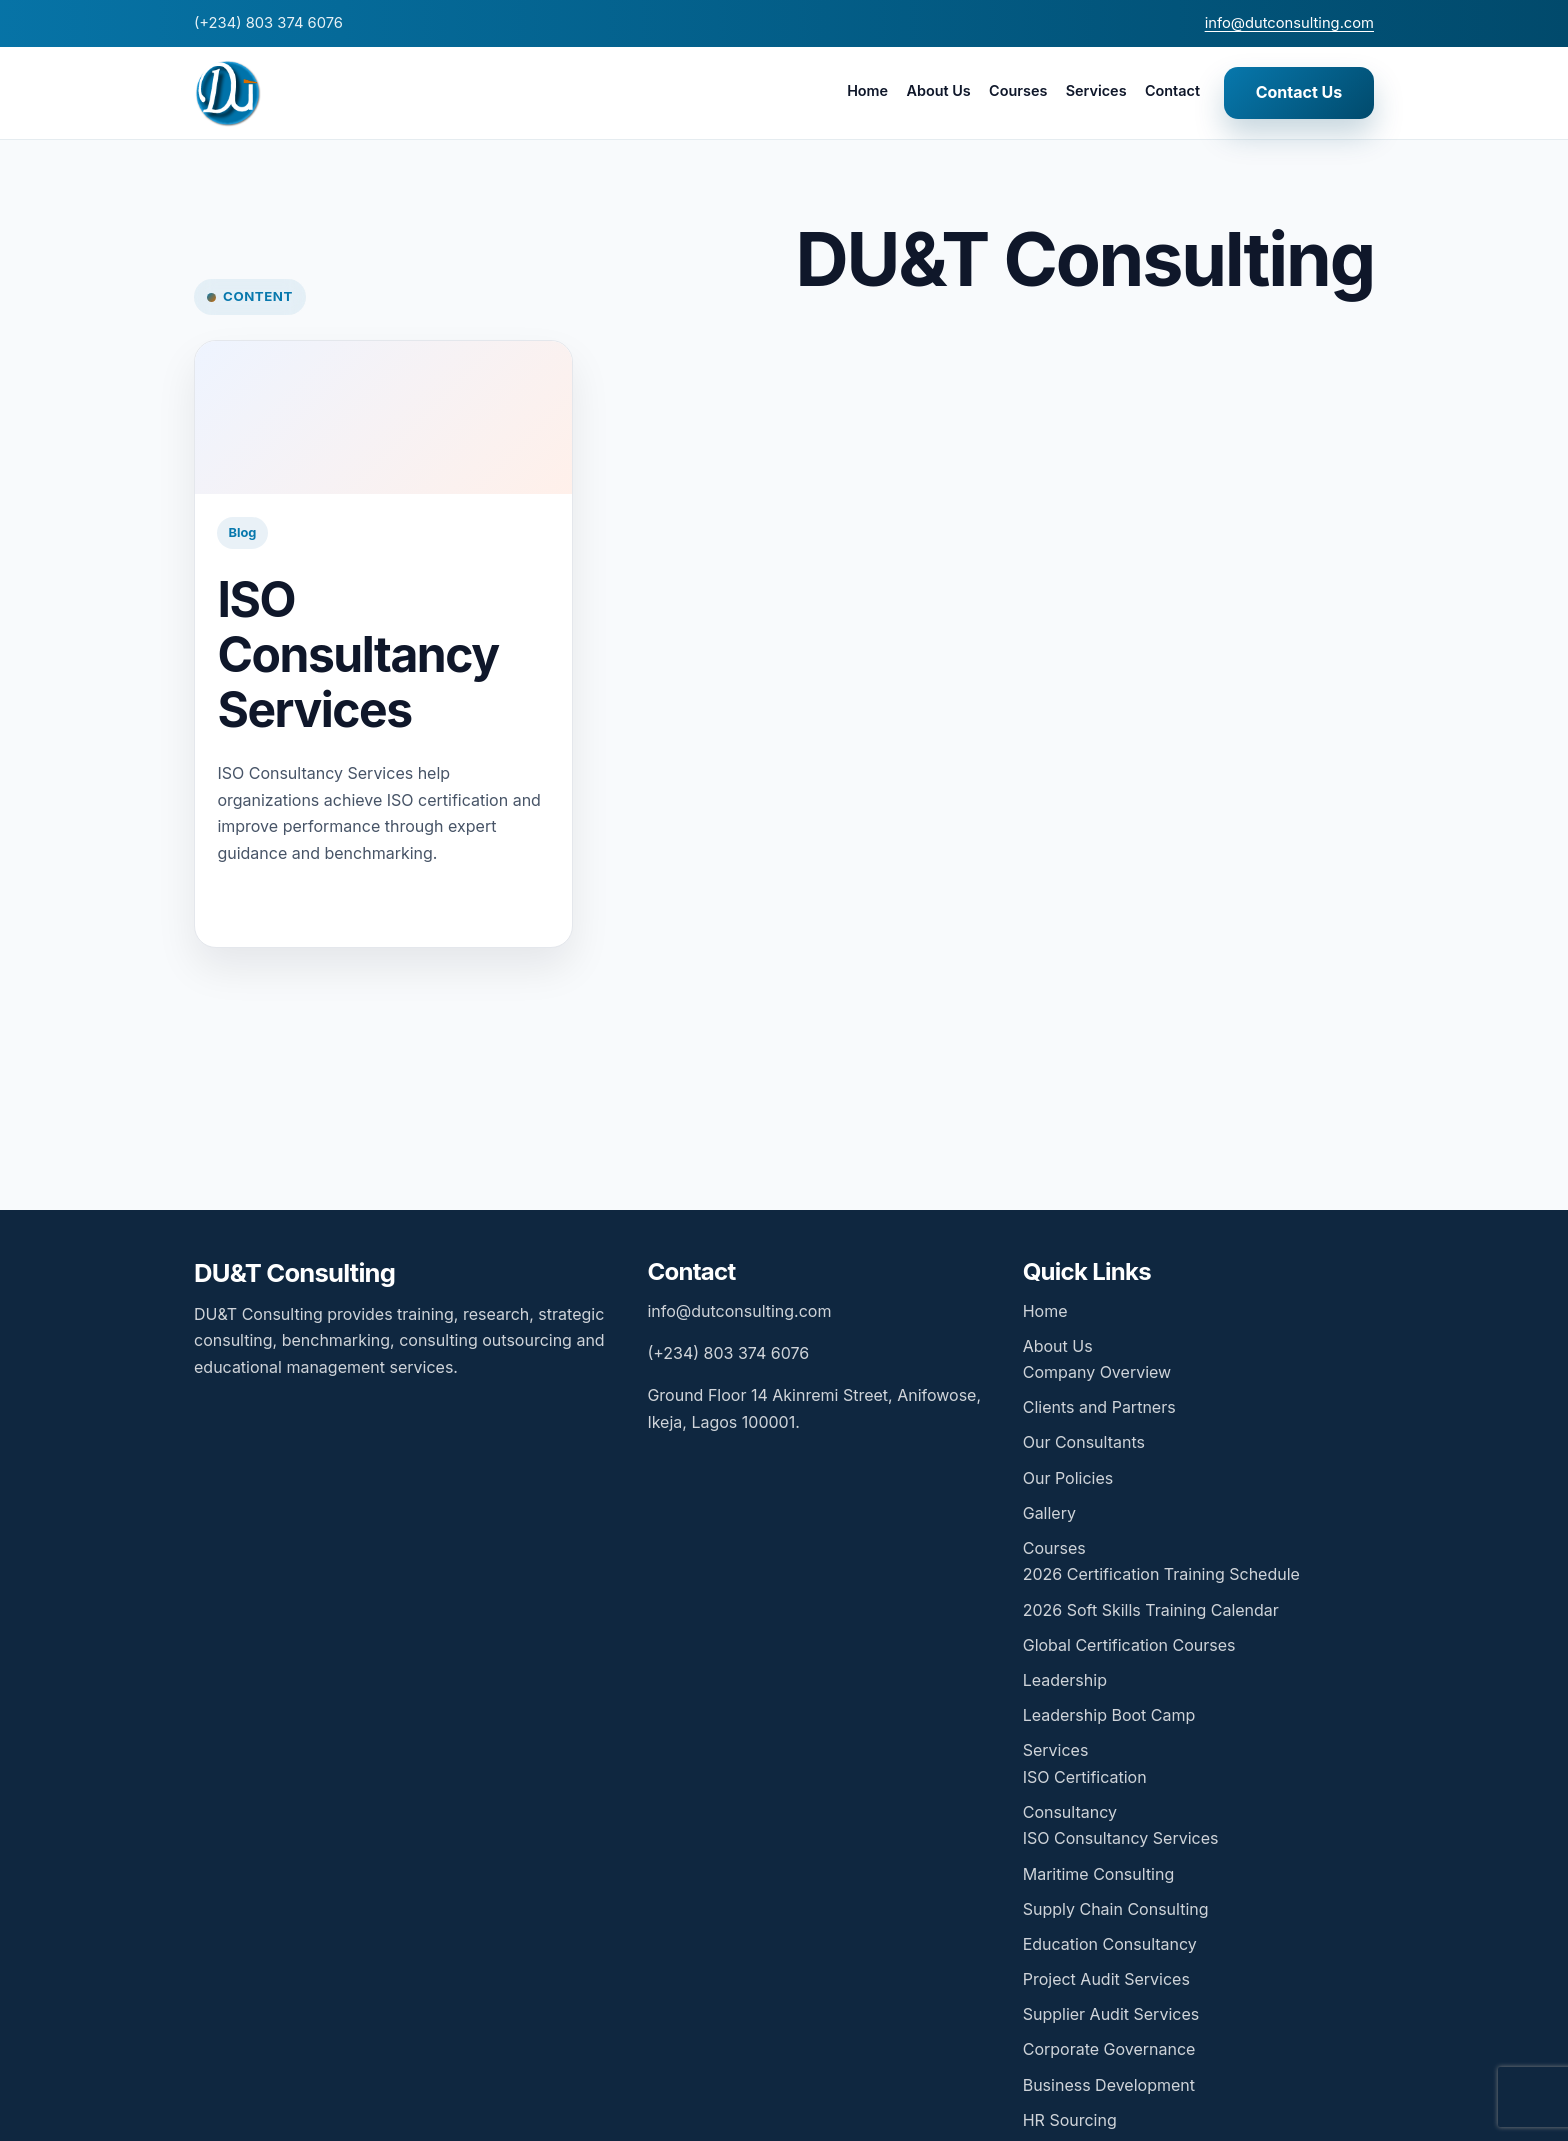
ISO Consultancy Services (357, 654)
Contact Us (1299, 92)
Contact (1172, 90)
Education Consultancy (1110, 1944)
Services (1096, 90)
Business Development (1109, 2085)
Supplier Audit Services (1111, 2014)
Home (867, 90)
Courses (1018, 90)
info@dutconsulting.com (1289, 23)
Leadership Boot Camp (1109, 1715)
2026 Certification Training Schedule (1161, 1574)
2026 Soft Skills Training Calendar (1151, 1610)
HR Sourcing (1070, 2120)
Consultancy (1070, 1812)
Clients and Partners (1099, 1407)
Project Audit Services (1106, 1979)
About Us (938, 90)
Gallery (1049, 1513)
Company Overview (1097, 1372)
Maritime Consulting (1099, 1874)
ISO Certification (1085, 1777)
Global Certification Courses (1129, 1645)
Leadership (1065, 1680)
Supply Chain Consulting (1116, 1909)
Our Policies (1068, 1478)
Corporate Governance (1109, 2049)
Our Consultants (1084, 1442)
